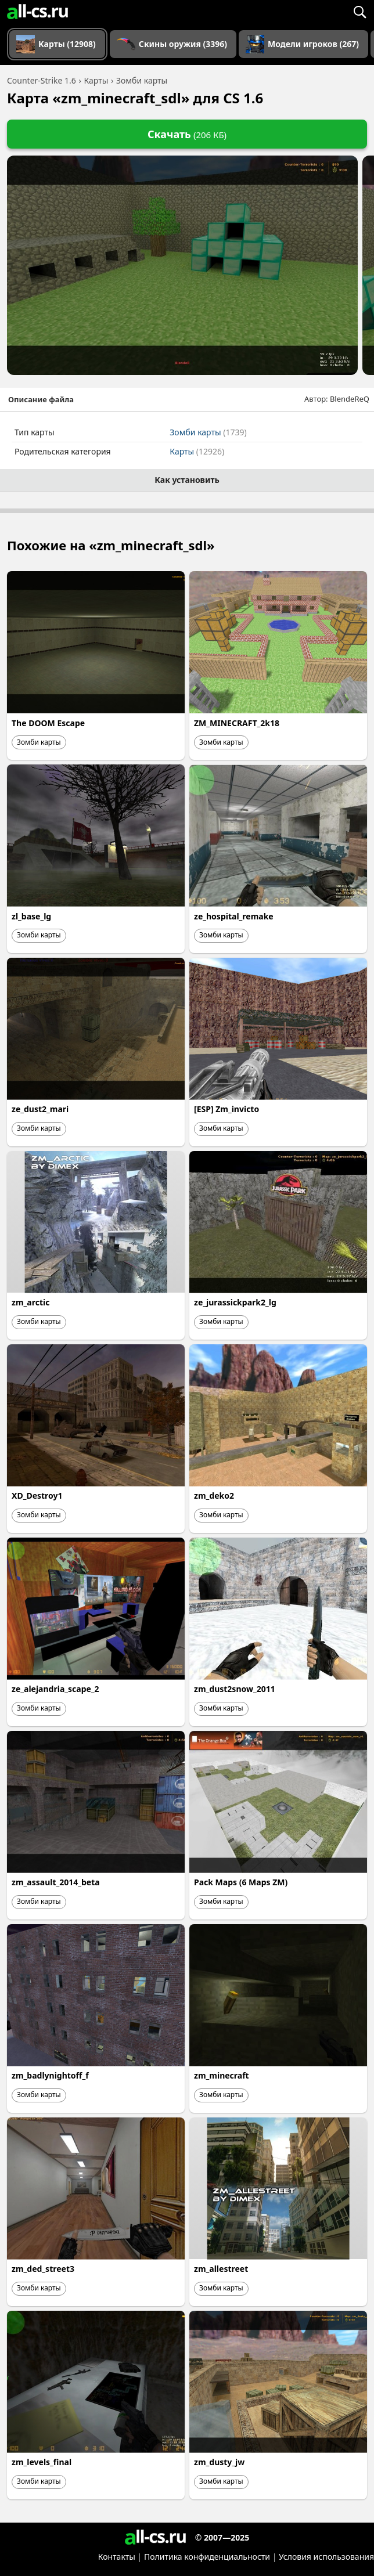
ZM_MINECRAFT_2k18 (236, 722)
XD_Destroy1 (37, 1495)
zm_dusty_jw (219, 2461)
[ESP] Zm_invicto (226, 1108)
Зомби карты (208, 432)
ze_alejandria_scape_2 (55, 1688)
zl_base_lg (31, 916)
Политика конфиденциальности (207, 2556)
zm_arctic (30, 1302)
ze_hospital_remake (234, 916)
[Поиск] (359, 11)
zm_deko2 (214, 1495)
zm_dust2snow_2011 (234, 1688)
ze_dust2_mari (40, 1108)
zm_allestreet (221, 2268)
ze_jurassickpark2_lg (235, 1302)
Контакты (116, 2556)
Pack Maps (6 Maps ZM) (240, 1882)
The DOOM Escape (48, 722)
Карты (197, 451)
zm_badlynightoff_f (50, 2075)
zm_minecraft (221, 2075)
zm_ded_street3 (43, 2268)
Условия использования (326, 2556)
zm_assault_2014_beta (56, 1882)
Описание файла (41, 399)
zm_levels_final (41, 2461)
